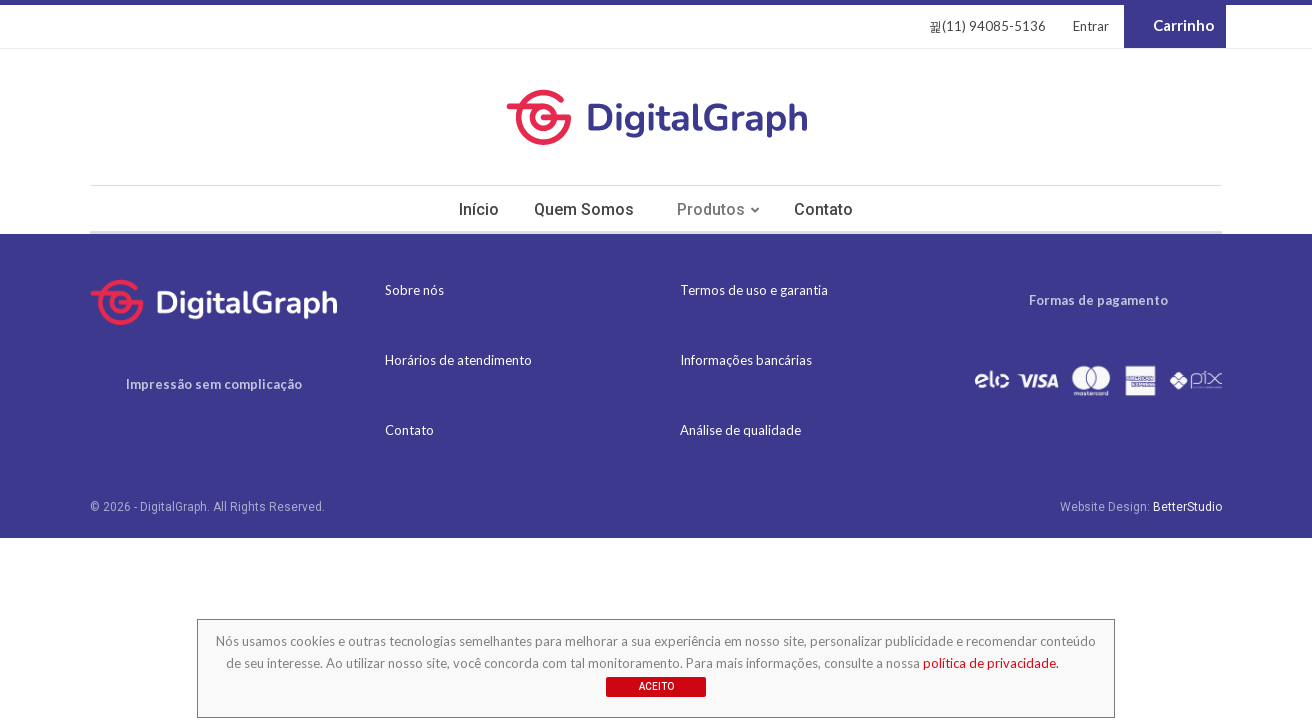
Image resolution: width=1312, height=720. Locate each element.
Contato (823, 209)
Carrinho (1175, 26)
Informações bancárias (746, 360)
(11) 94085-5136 (987, 26)
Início (479, 209)
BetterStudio (1187, 507)
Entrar (1091, 26)
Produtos (711, 209)
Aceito (656, 686)
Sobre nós (414, 290)
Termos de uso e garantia (754, 290)
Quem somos (584, 209)
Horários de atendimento (458, 360)
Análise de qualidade (740, 430)
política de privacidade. (991, 663)
